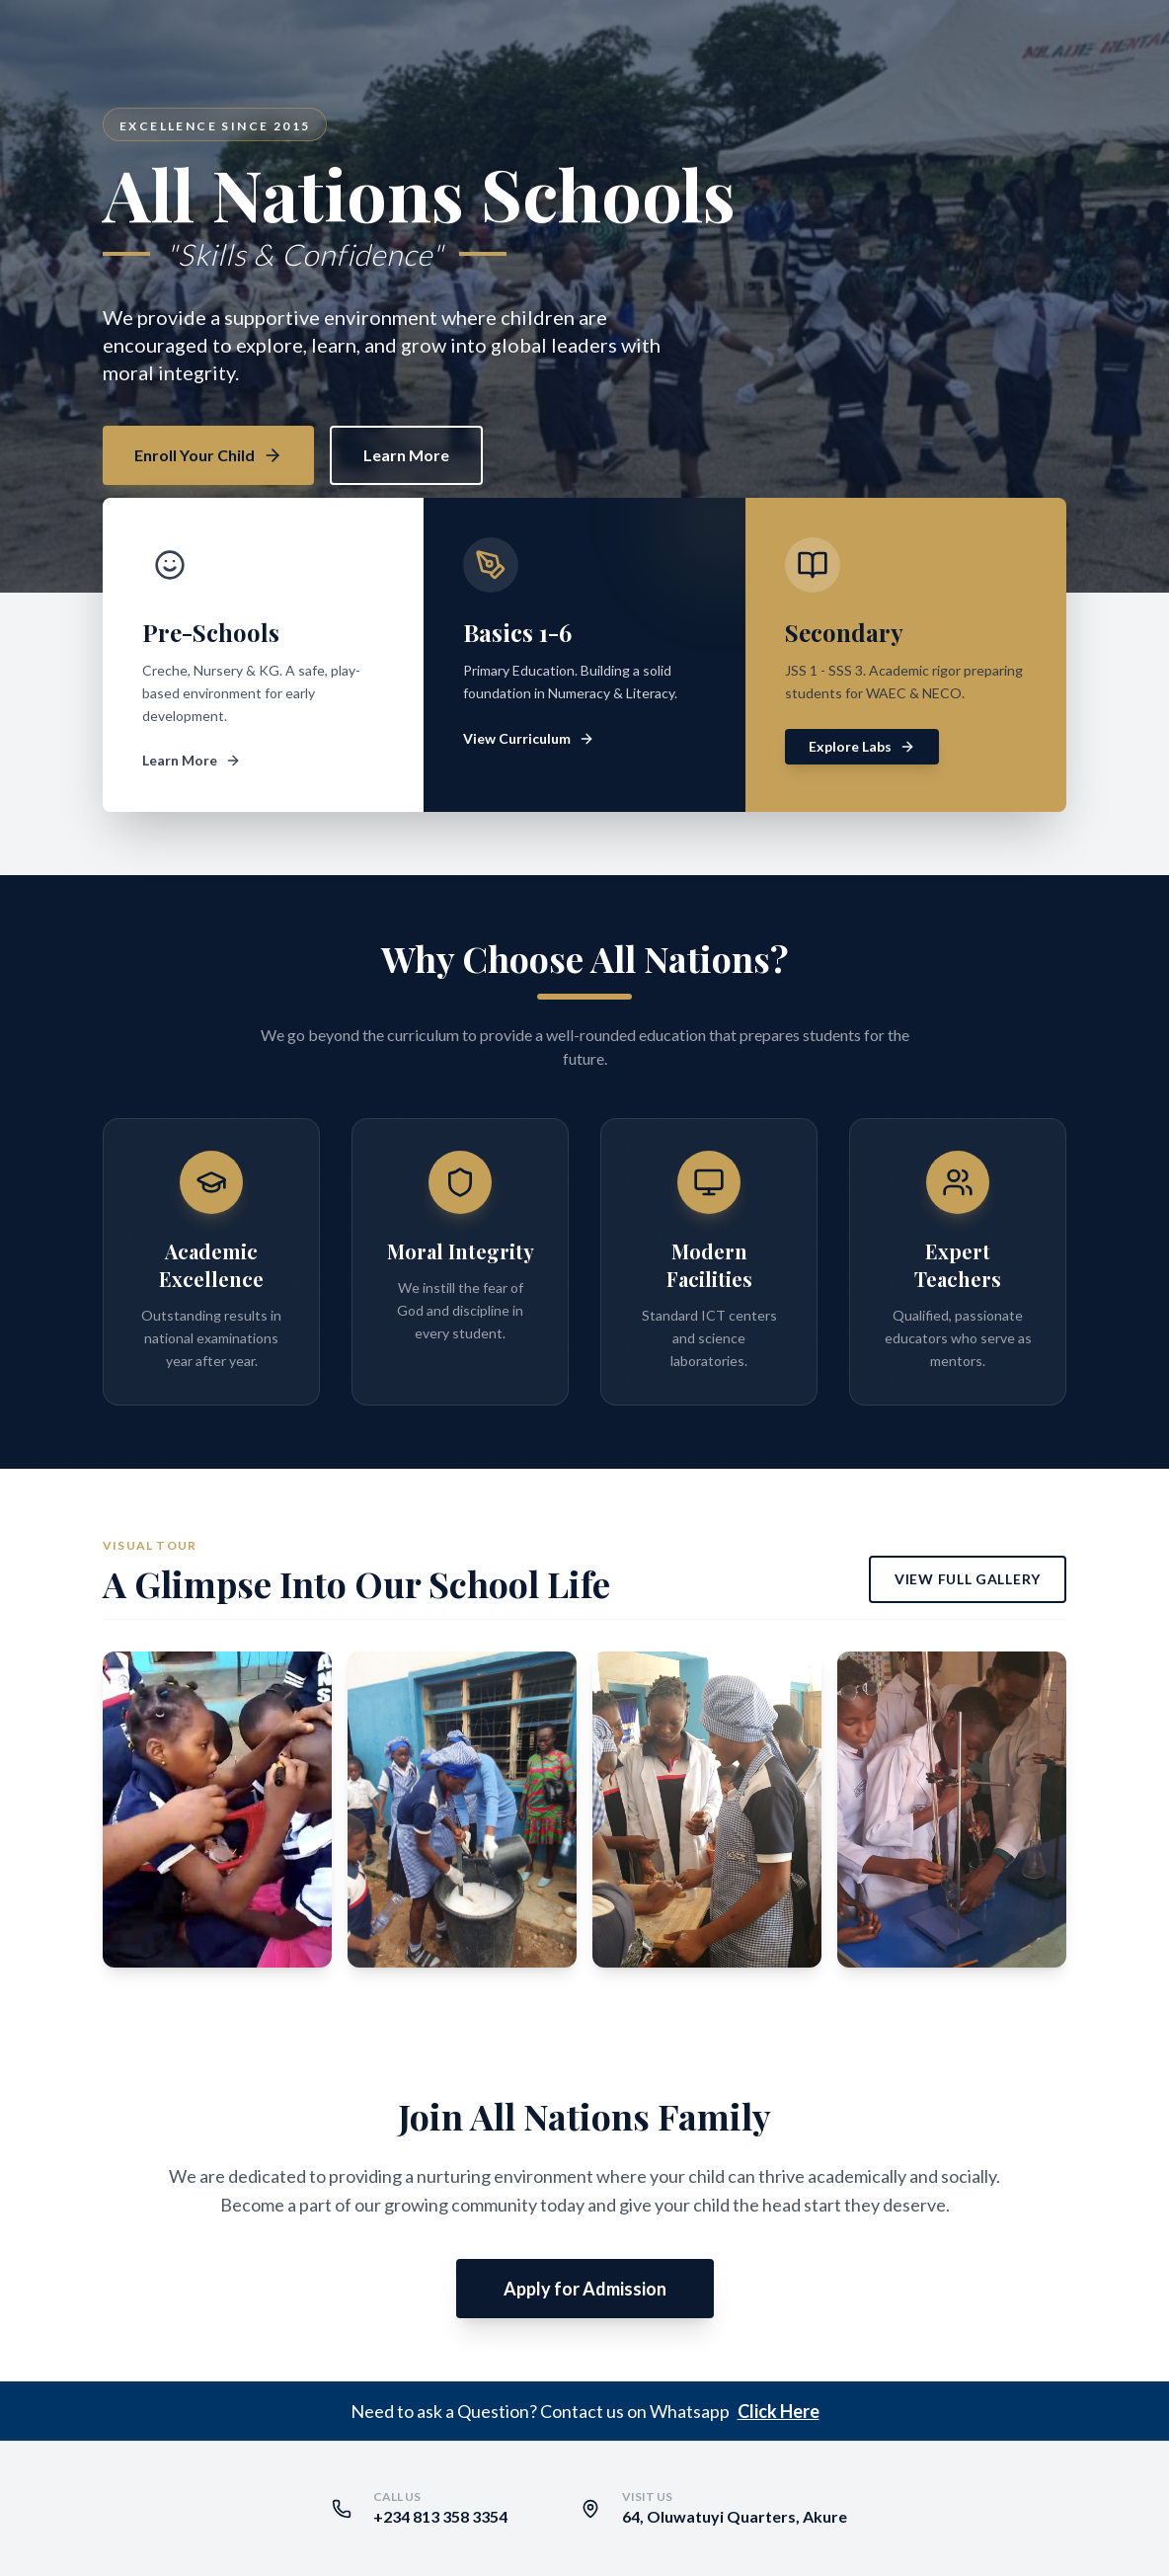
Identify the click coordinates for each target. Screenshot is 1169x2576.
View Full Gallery (968, 1578)
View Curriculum (528, 738)
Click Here (778, 2411)
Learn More (406, 454)
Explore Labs (862, 746)
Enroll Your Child (208, 455)
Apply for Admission (585, 2288)
